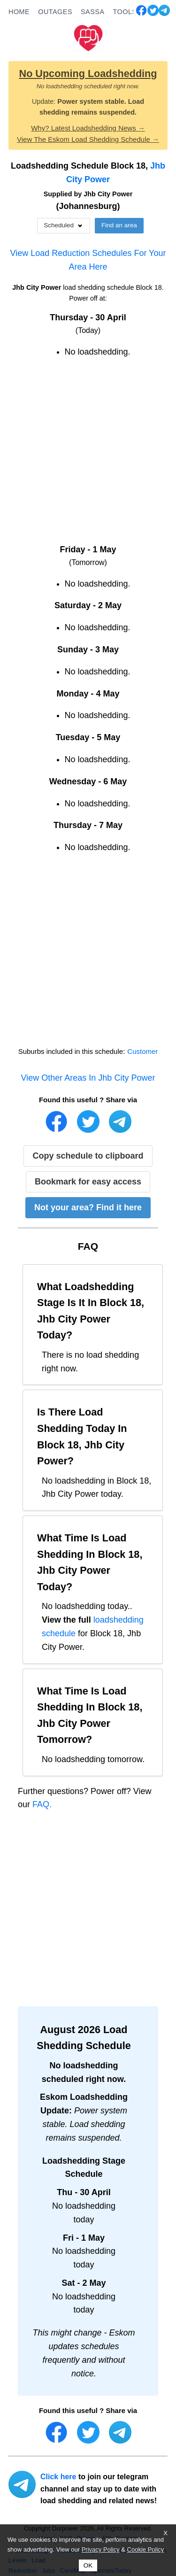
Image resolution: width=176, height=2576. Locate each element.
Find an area (119, 225)
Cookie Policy (145, 2549)
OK (88, 2565)
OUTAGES (55, 11)
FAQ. (42, 1804)
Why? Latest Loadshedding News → (88, 128)
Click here (58, 2477)
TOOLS (125, 11)
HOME (19, 11)
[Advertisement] (88, 455)
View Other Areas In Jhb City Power (88, 1078)
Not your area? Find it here (88, 1207)
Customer (142, 1051)
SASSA (93, 11)
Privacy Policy (101, 2549)
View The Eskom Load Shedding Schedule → (88, 139)
